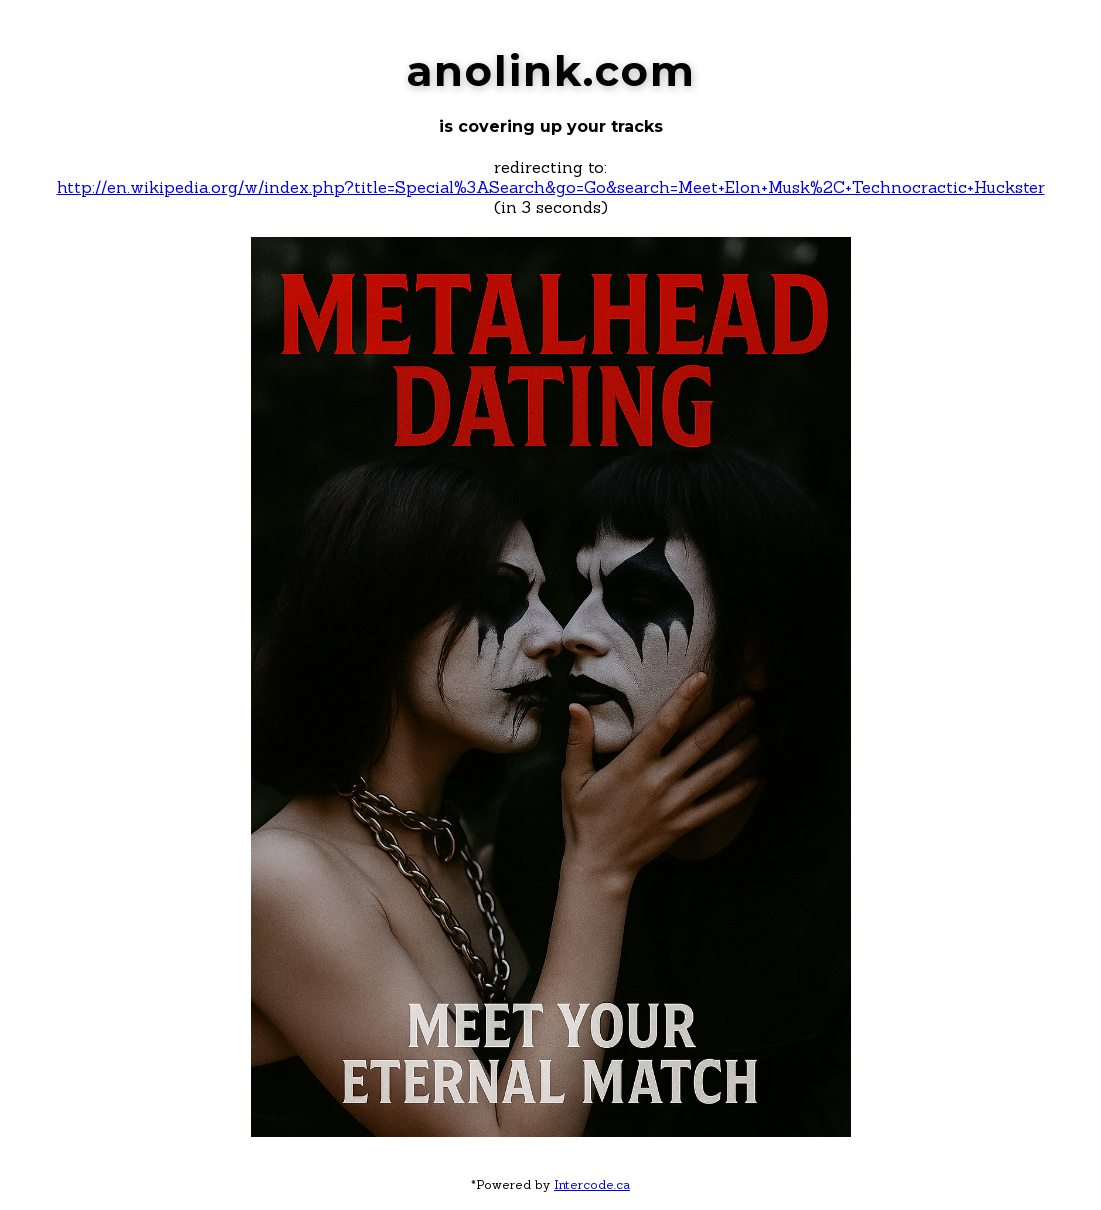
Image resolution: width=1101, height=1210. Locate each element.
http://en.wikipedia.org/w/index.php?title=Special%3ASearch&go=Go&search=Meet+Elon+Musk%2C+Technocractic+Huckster (551, 187)
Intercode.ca (592, 1184)
